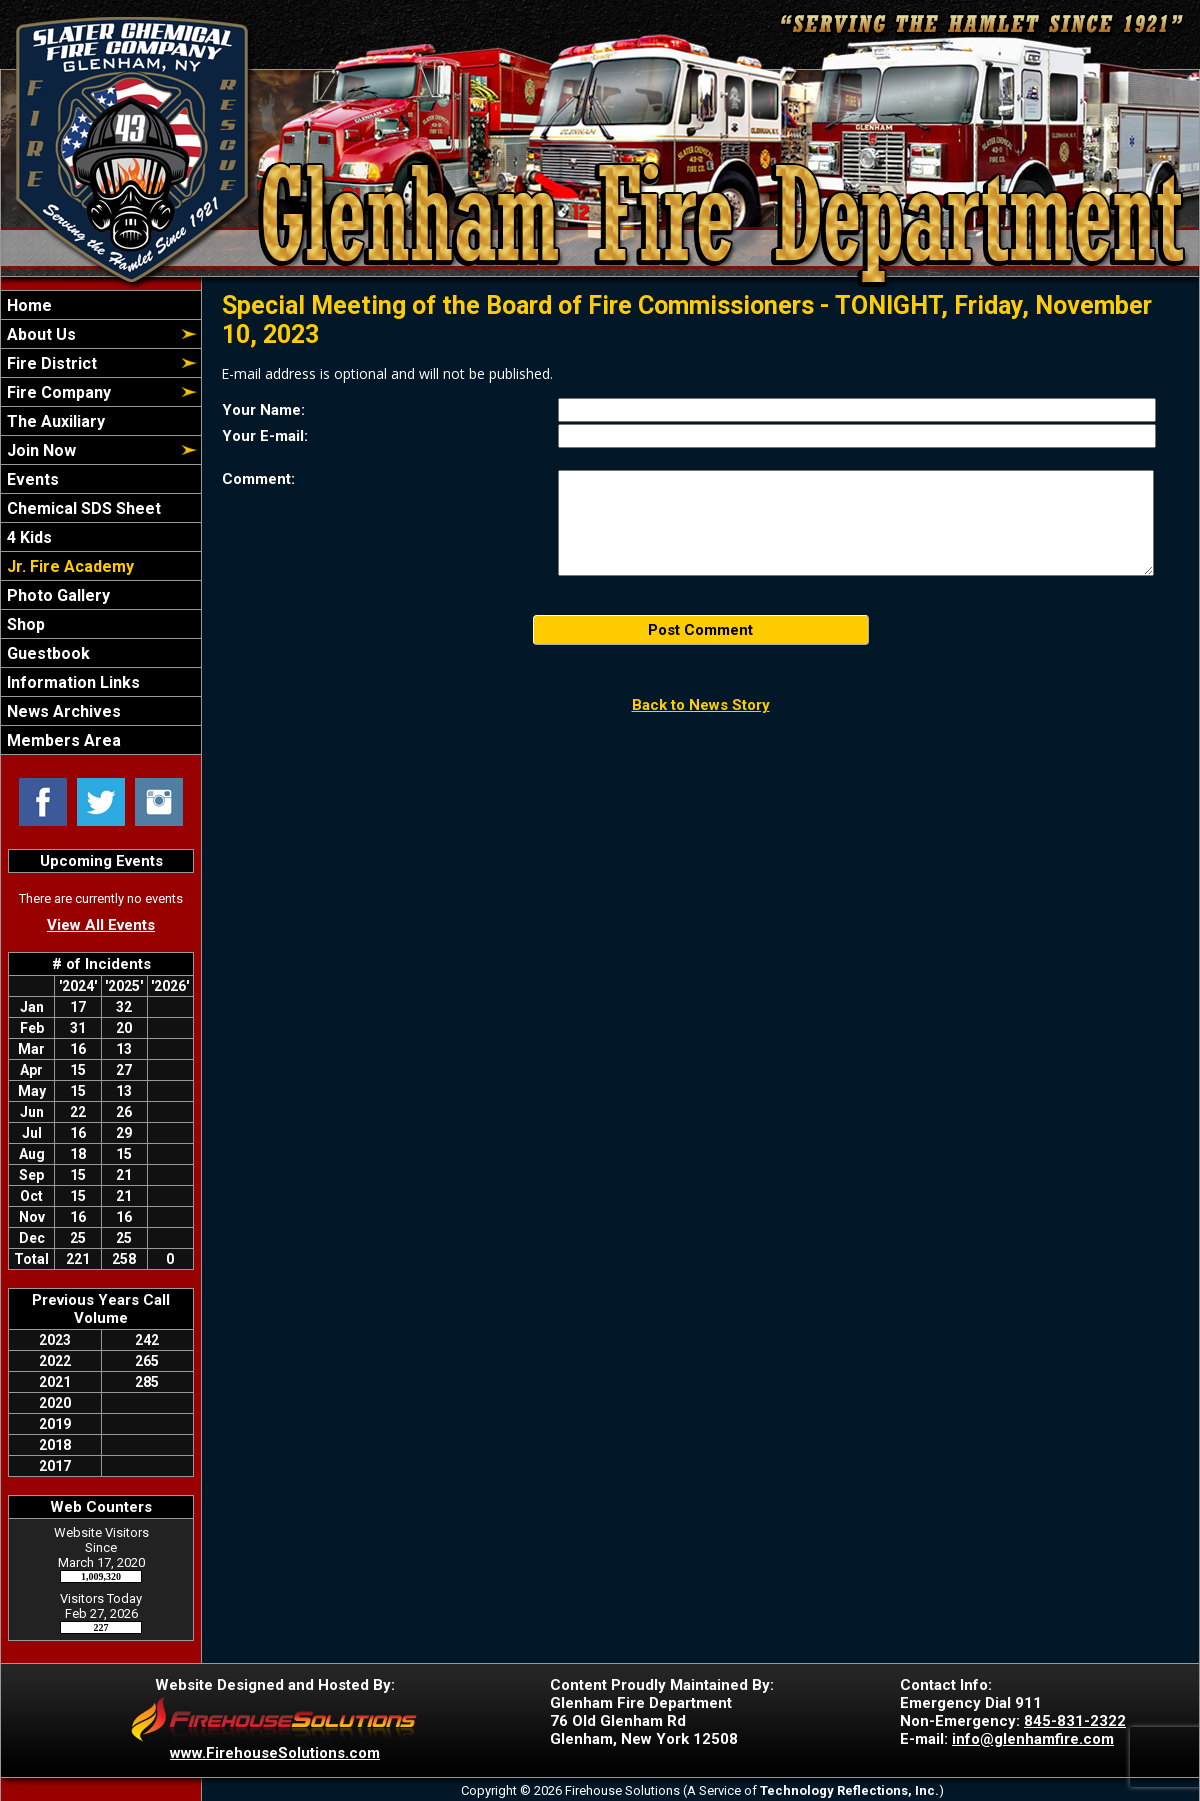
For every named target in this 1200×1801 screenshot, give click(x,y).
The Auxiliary (54, 421)
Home (27, 305)
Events (31, 479)
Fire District (50, 363)
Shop (24, 624)
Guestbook (46, 653)
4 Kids (27, 537)
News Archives (62, 711)
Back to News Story (701, 705)
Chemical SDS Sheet (82, 508)
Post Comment (700, 630)
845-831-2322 (1075, 1721)
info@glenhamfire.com (1033, 1739)
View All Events (101, 925)
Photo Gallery (56, 595)
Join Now (39, 450)
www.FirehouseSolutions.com (275, 1753)
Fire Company (57, 392)
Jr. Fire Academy (68, 566)
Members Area (62, 740)
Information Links (71, 682)
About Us (39, 334)
